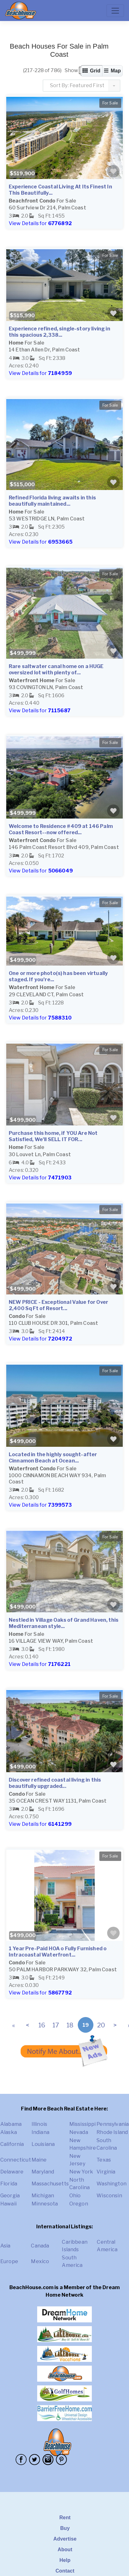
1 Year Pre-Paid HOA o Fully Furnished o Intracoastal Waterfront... (58, 1952)
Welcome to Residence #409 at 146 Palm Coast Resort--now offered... (61, 829)
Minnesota (45, 2204)
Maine (39, 2160)
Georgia (10, 2196)
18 (70, 2025)
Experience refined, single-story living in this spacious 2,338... (59, 332)
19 (85, 2025)
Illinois (39, 2124)
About (64, 2549)
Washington (112, 2184)
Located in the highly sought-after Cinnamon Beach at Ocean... (53, 1457)
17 (55, 2025)
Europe (9, 2261)
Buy (65, 2528)
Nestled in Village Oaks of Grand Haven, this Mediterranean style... (63, 1623)
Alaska (8, 2132)
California (12, 2144)
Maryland (43, 2172)
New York (81, 2172)
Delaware (11, 2172)
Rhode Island (112, 2132)
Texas (104, 2160)
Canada (40, 2246)
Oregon (78, 2204)
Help (64, 2560)
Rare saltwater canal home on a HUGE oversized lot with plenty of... (56, 669)
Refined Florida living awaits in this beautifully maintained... (52, 501)
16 (41, 2025)
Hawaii (8, 2204)
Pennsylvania (113, 2124)
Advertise (65, 2539)
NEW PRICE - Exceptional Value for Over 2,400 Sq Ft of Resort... (58, 1305)
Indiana (40, 2132)
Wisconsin (109, 2196)
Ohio (75, 2196)
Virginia (106, 2172)
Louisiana (43, 2144)
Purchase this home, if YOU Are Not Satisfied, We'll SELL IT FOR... (53, 1136)
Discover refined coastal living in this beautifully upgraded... (55, 1783)
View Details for (40, 223)
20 (101, 2025)
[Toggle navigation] (115, 10)
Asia (5, 2246)
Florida (8, 2184)
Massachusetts (50, 2184)
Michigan (43, 2196)
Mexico (40, 2261)
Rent (65, 2517)
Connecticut (15, 2160)
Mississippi (82, 2124)
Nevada (78, 2132)
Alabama (11, 2124)
